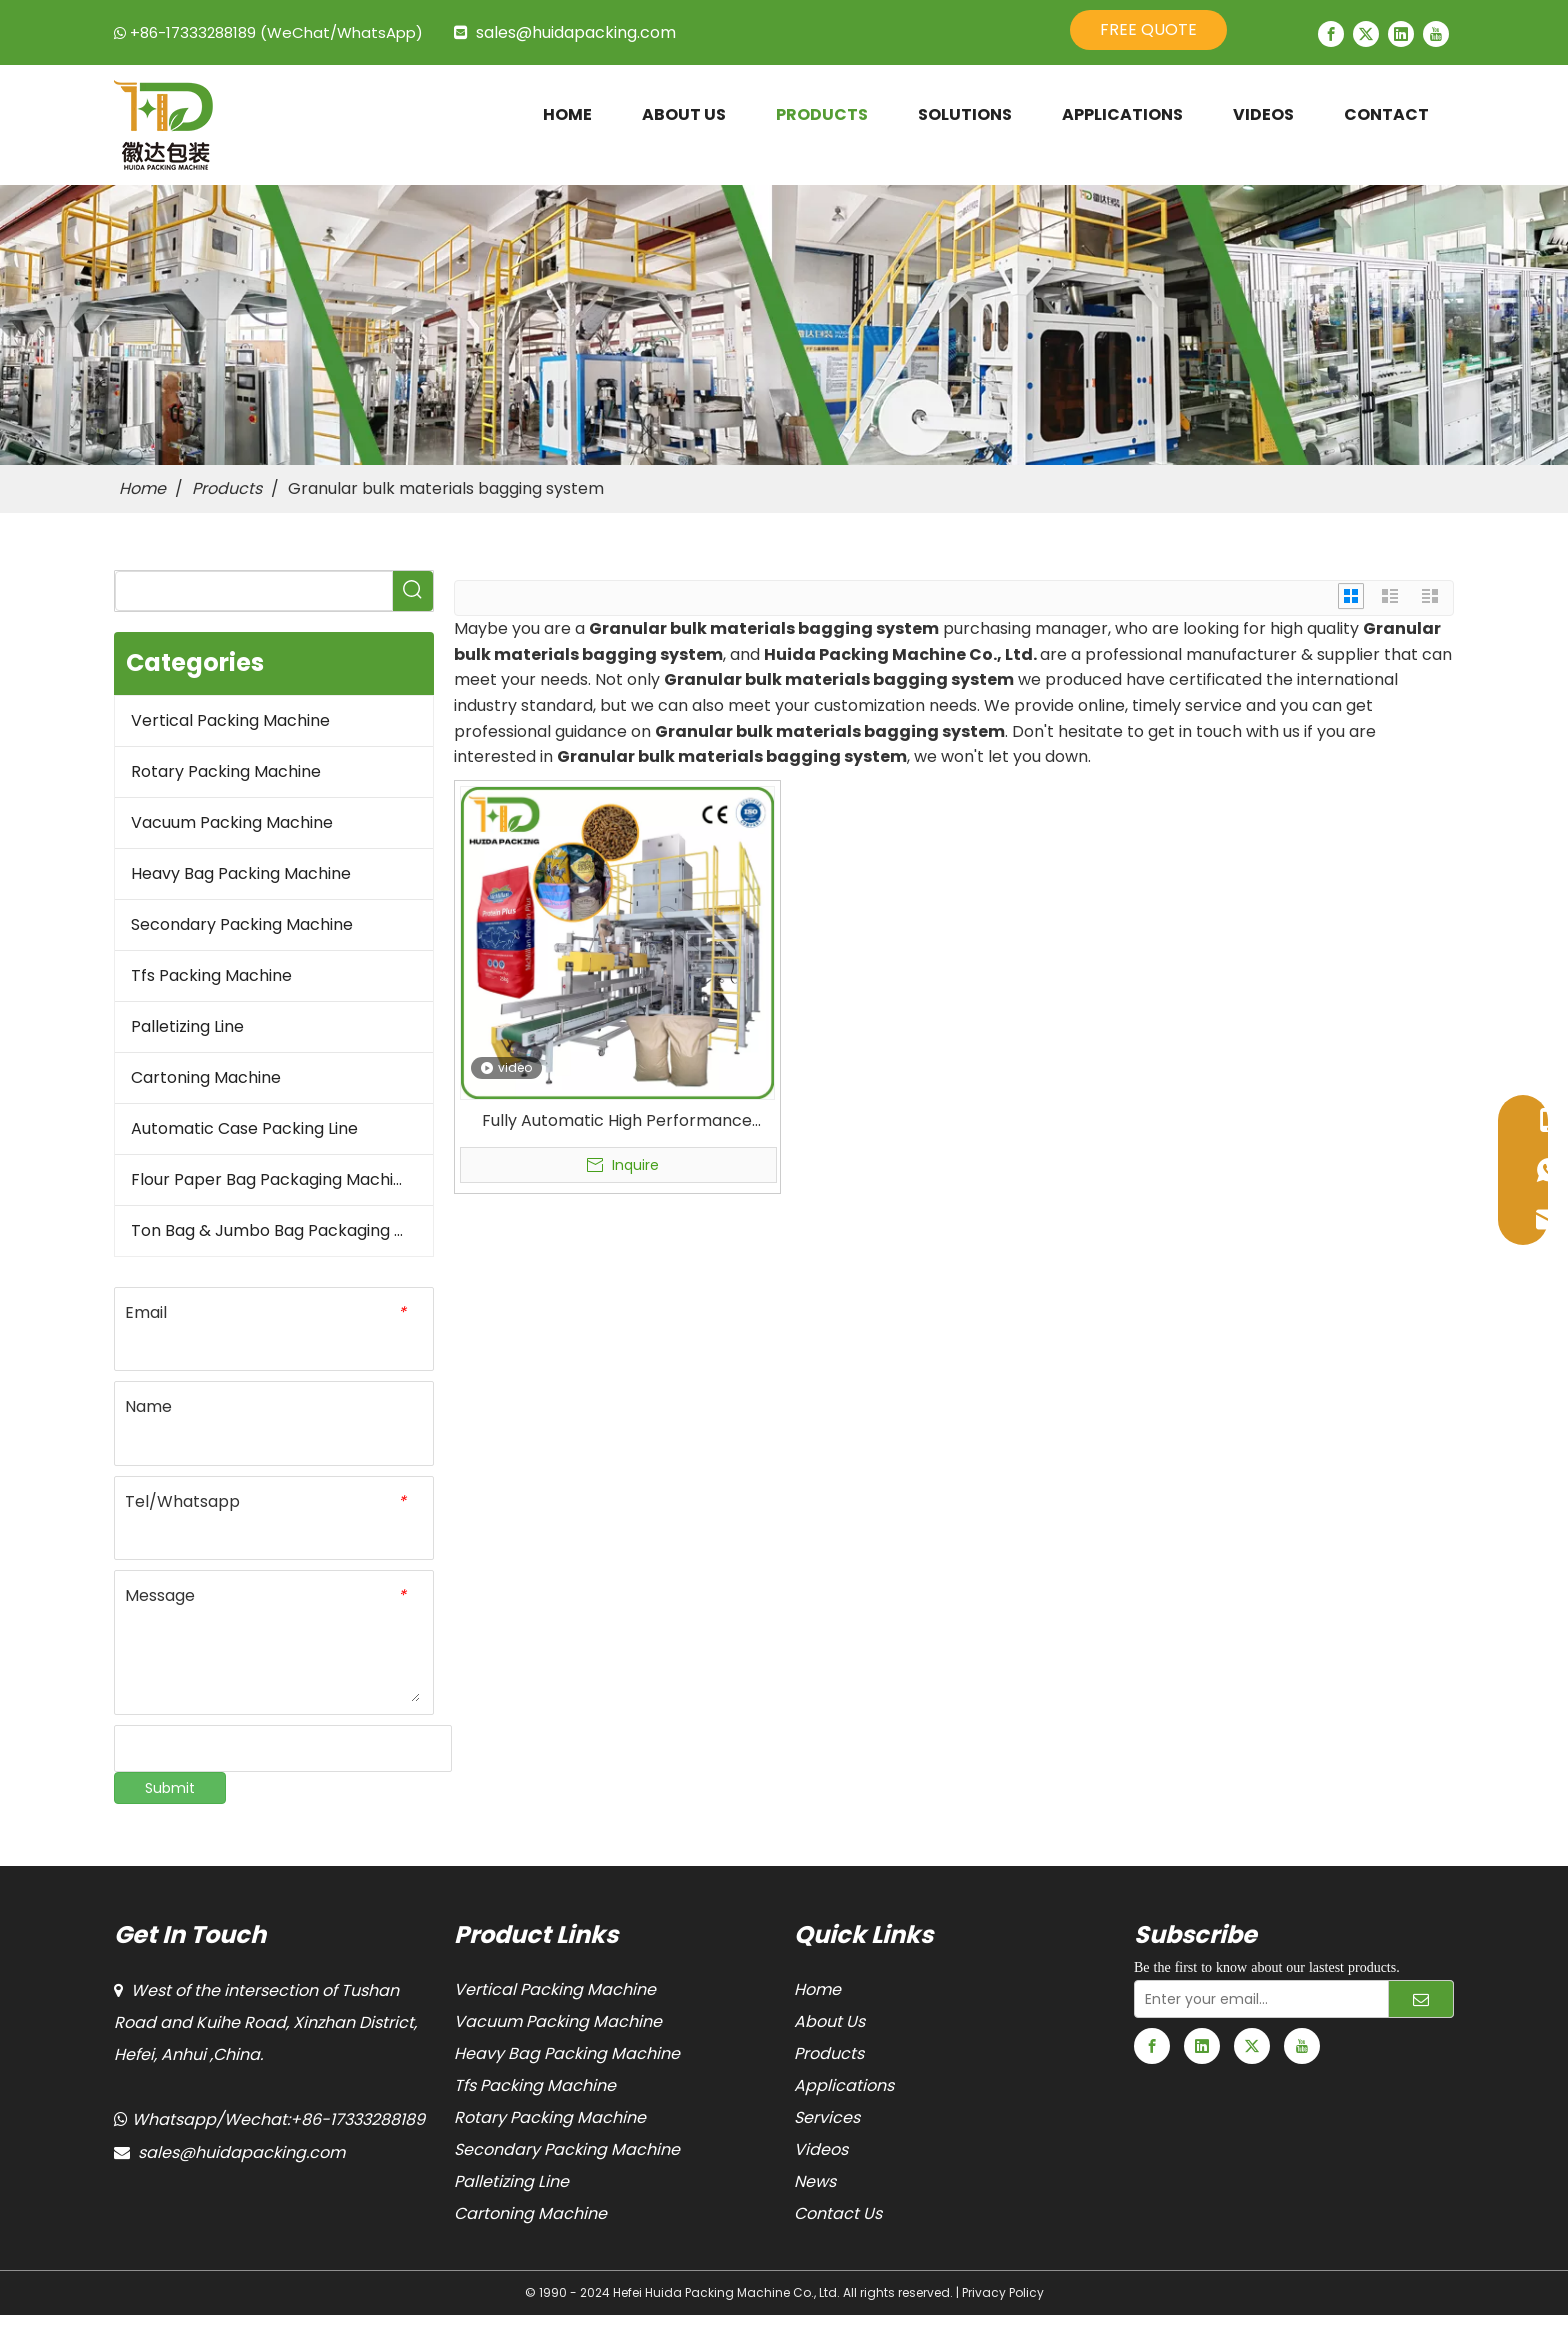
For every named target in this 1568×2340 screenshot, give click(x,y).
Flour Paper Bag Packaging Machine (272, 1179)
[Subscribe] (1421, 1999)
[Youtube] (1436, 34)
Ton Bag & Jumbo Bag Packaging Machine (282, 1230)
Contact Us (838, 2213)
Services (827, 2117)
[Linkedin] (1401, 34)
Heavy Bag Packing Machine (241, 873)
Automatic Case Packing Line (244, 1128)
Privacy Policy (1003, 2292)
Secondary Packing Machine (242, 924)
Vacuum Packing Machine (232, 822)
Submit (170, 1788)
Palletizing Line (187, 1026)
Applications (844, 2085)
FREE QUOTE (1148, 29)
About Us (829, 2021)
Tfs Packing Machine (211, 975)
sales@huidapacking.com (576, 32)
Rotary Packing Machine (226, 771)
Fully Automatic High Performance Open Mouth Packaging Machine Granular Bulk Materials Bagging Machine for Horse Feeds (617, 1121)
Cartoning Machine (206, 1077)
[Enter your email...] (1257, 1999)
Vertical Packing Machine (230, 720)
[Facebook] (1331, 34)
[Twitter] (1366, 34)
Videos (821, 2149)
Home (817, 1989)
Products (829, 2053)
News (815, 2181)
